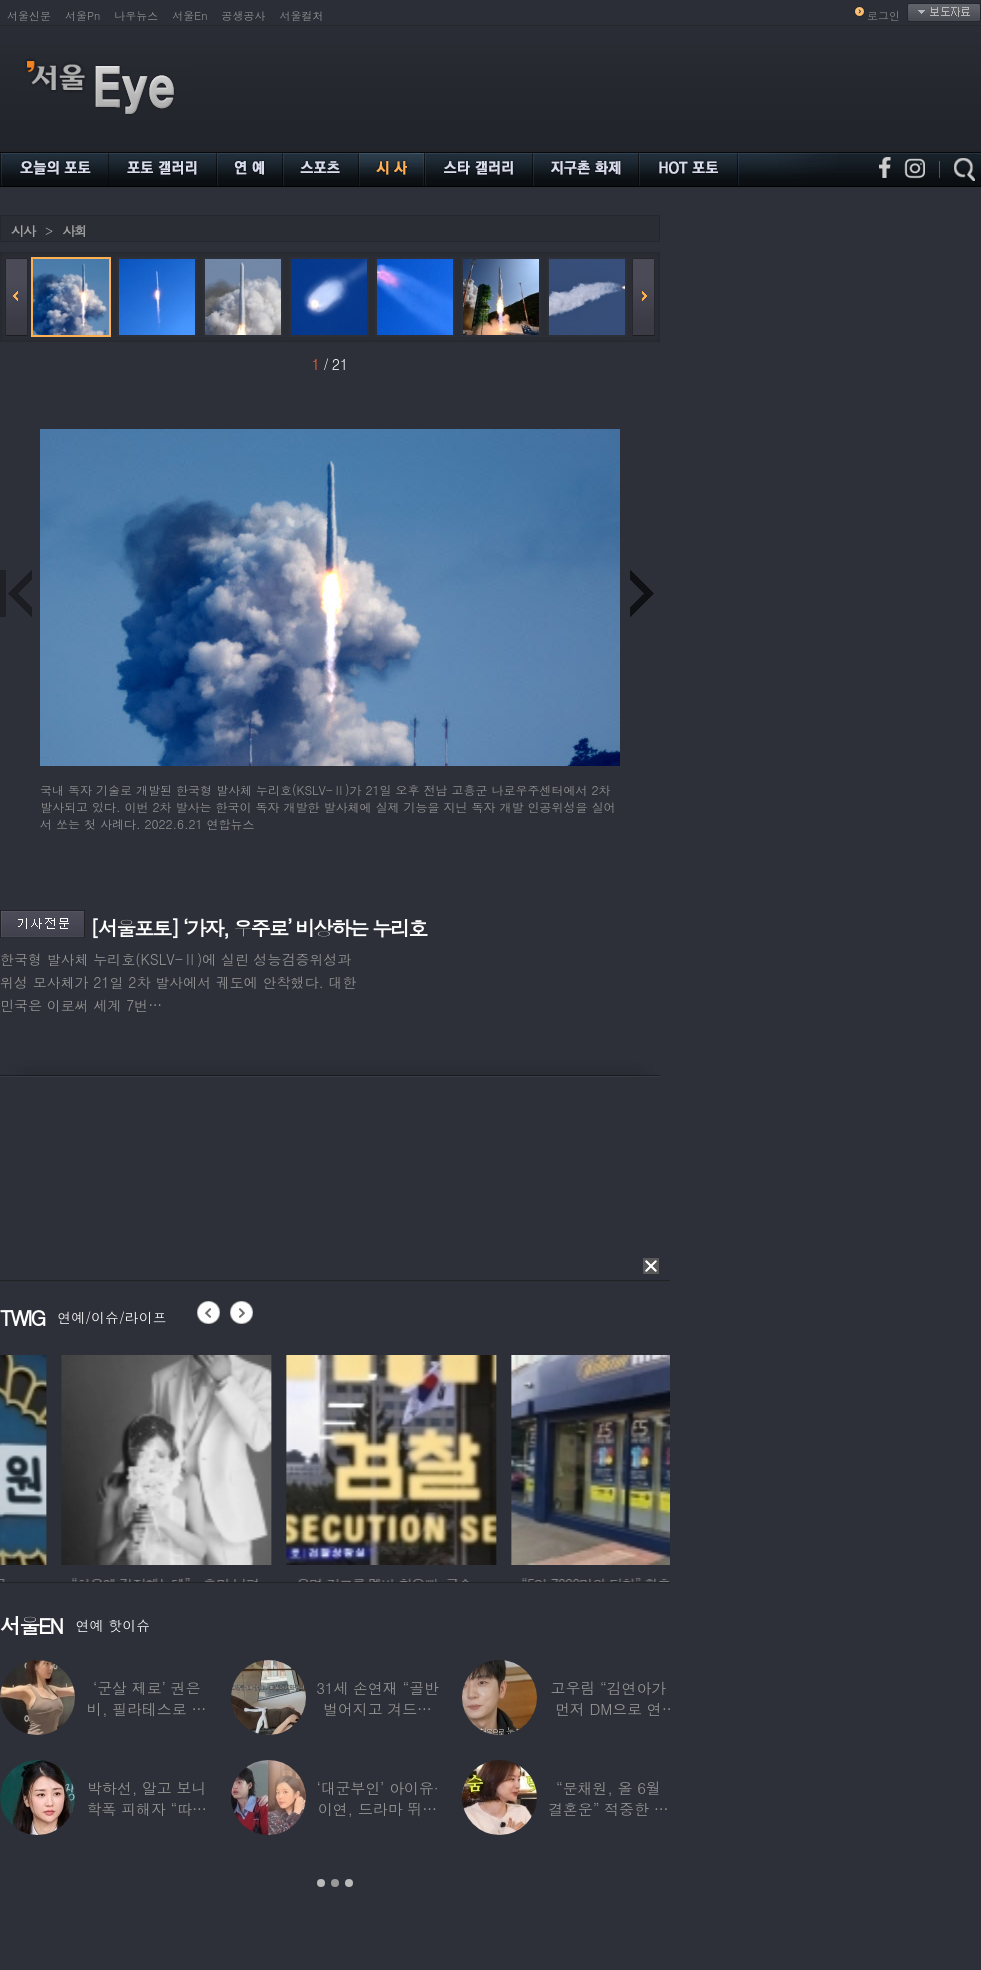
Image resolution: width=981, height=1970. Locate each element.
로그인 (883, 15)
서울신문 (29, 15)
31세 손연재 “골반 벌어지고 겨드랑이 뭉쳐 (377, 1708)
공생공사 (244, 15)
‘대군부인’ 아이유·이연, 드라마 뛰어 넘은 (377, 1808)
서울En (189, 15)
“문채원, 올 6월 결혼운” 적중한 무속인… (608, 1808)
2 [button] (335, 1883)
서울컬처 (302, 15)
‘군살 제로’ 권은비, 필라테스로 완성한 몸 (146, 1708)
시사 (23, 230)
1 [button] (321, 1883)
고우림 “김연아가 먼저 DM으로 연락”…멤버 (609, 1708)
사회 (74, 230)
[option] (280, 1457)
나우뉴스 (136, 15)
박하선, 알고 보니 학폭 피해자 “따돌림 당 (146, 1808)
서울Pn (82, 15)
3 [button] (349, 1883)
